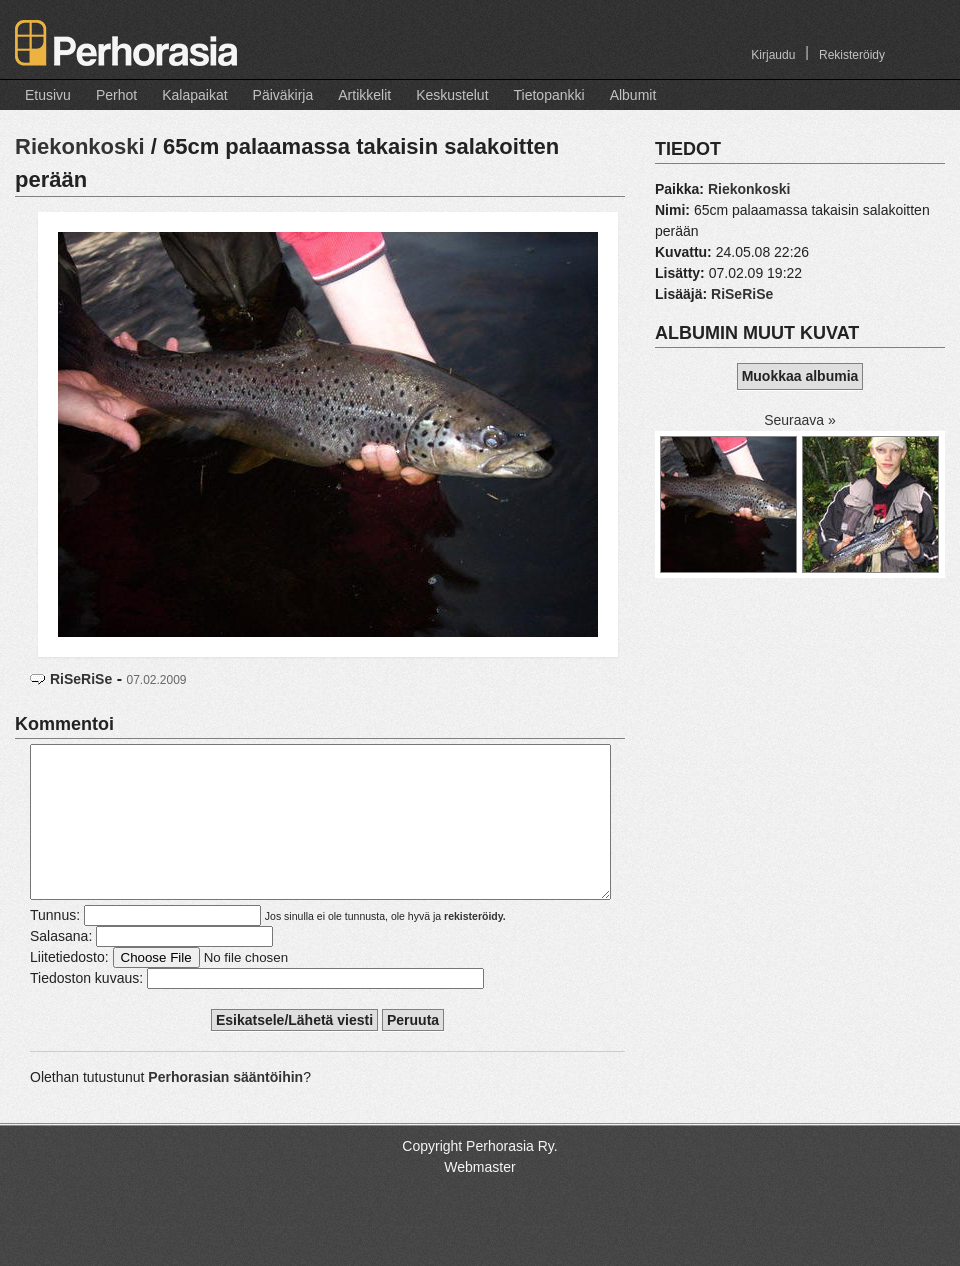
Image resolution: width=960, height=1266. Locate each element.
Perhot (116, 95)
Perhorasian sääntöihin (225, 1107)
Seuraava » (800, 420)
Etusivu (48, 95)
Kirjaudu (773, 55)
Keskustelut (452, 95)
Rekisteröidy (852, 55)
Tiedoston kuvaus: (86, 1008)
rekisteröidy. (475, 946)
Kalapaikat (194, 95)
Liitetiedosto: (69, 987)
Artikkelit (364, 95)
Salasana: (61, 966)
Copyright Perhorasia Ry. (479, 1176)
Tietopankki (549, 95)
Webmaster (479, 1197)
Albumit (633, 95)
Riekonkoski (80, 146)
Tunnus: (55, 945)
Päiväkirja (283, 95)
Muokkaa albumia (800, 376)
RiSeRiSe (81, 679)
